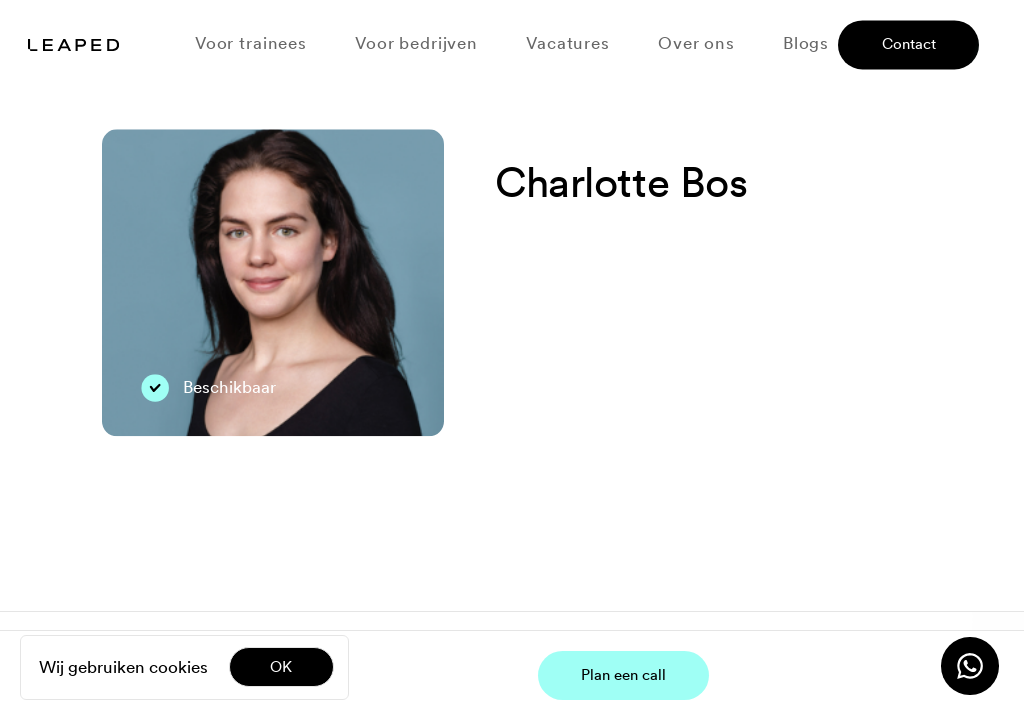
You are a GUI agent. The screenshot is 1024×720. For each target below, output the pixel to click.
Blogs (806, 43)
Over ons (696, 43)
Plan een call (623, 675)
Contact (909, 45)
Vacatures (568, 43)
